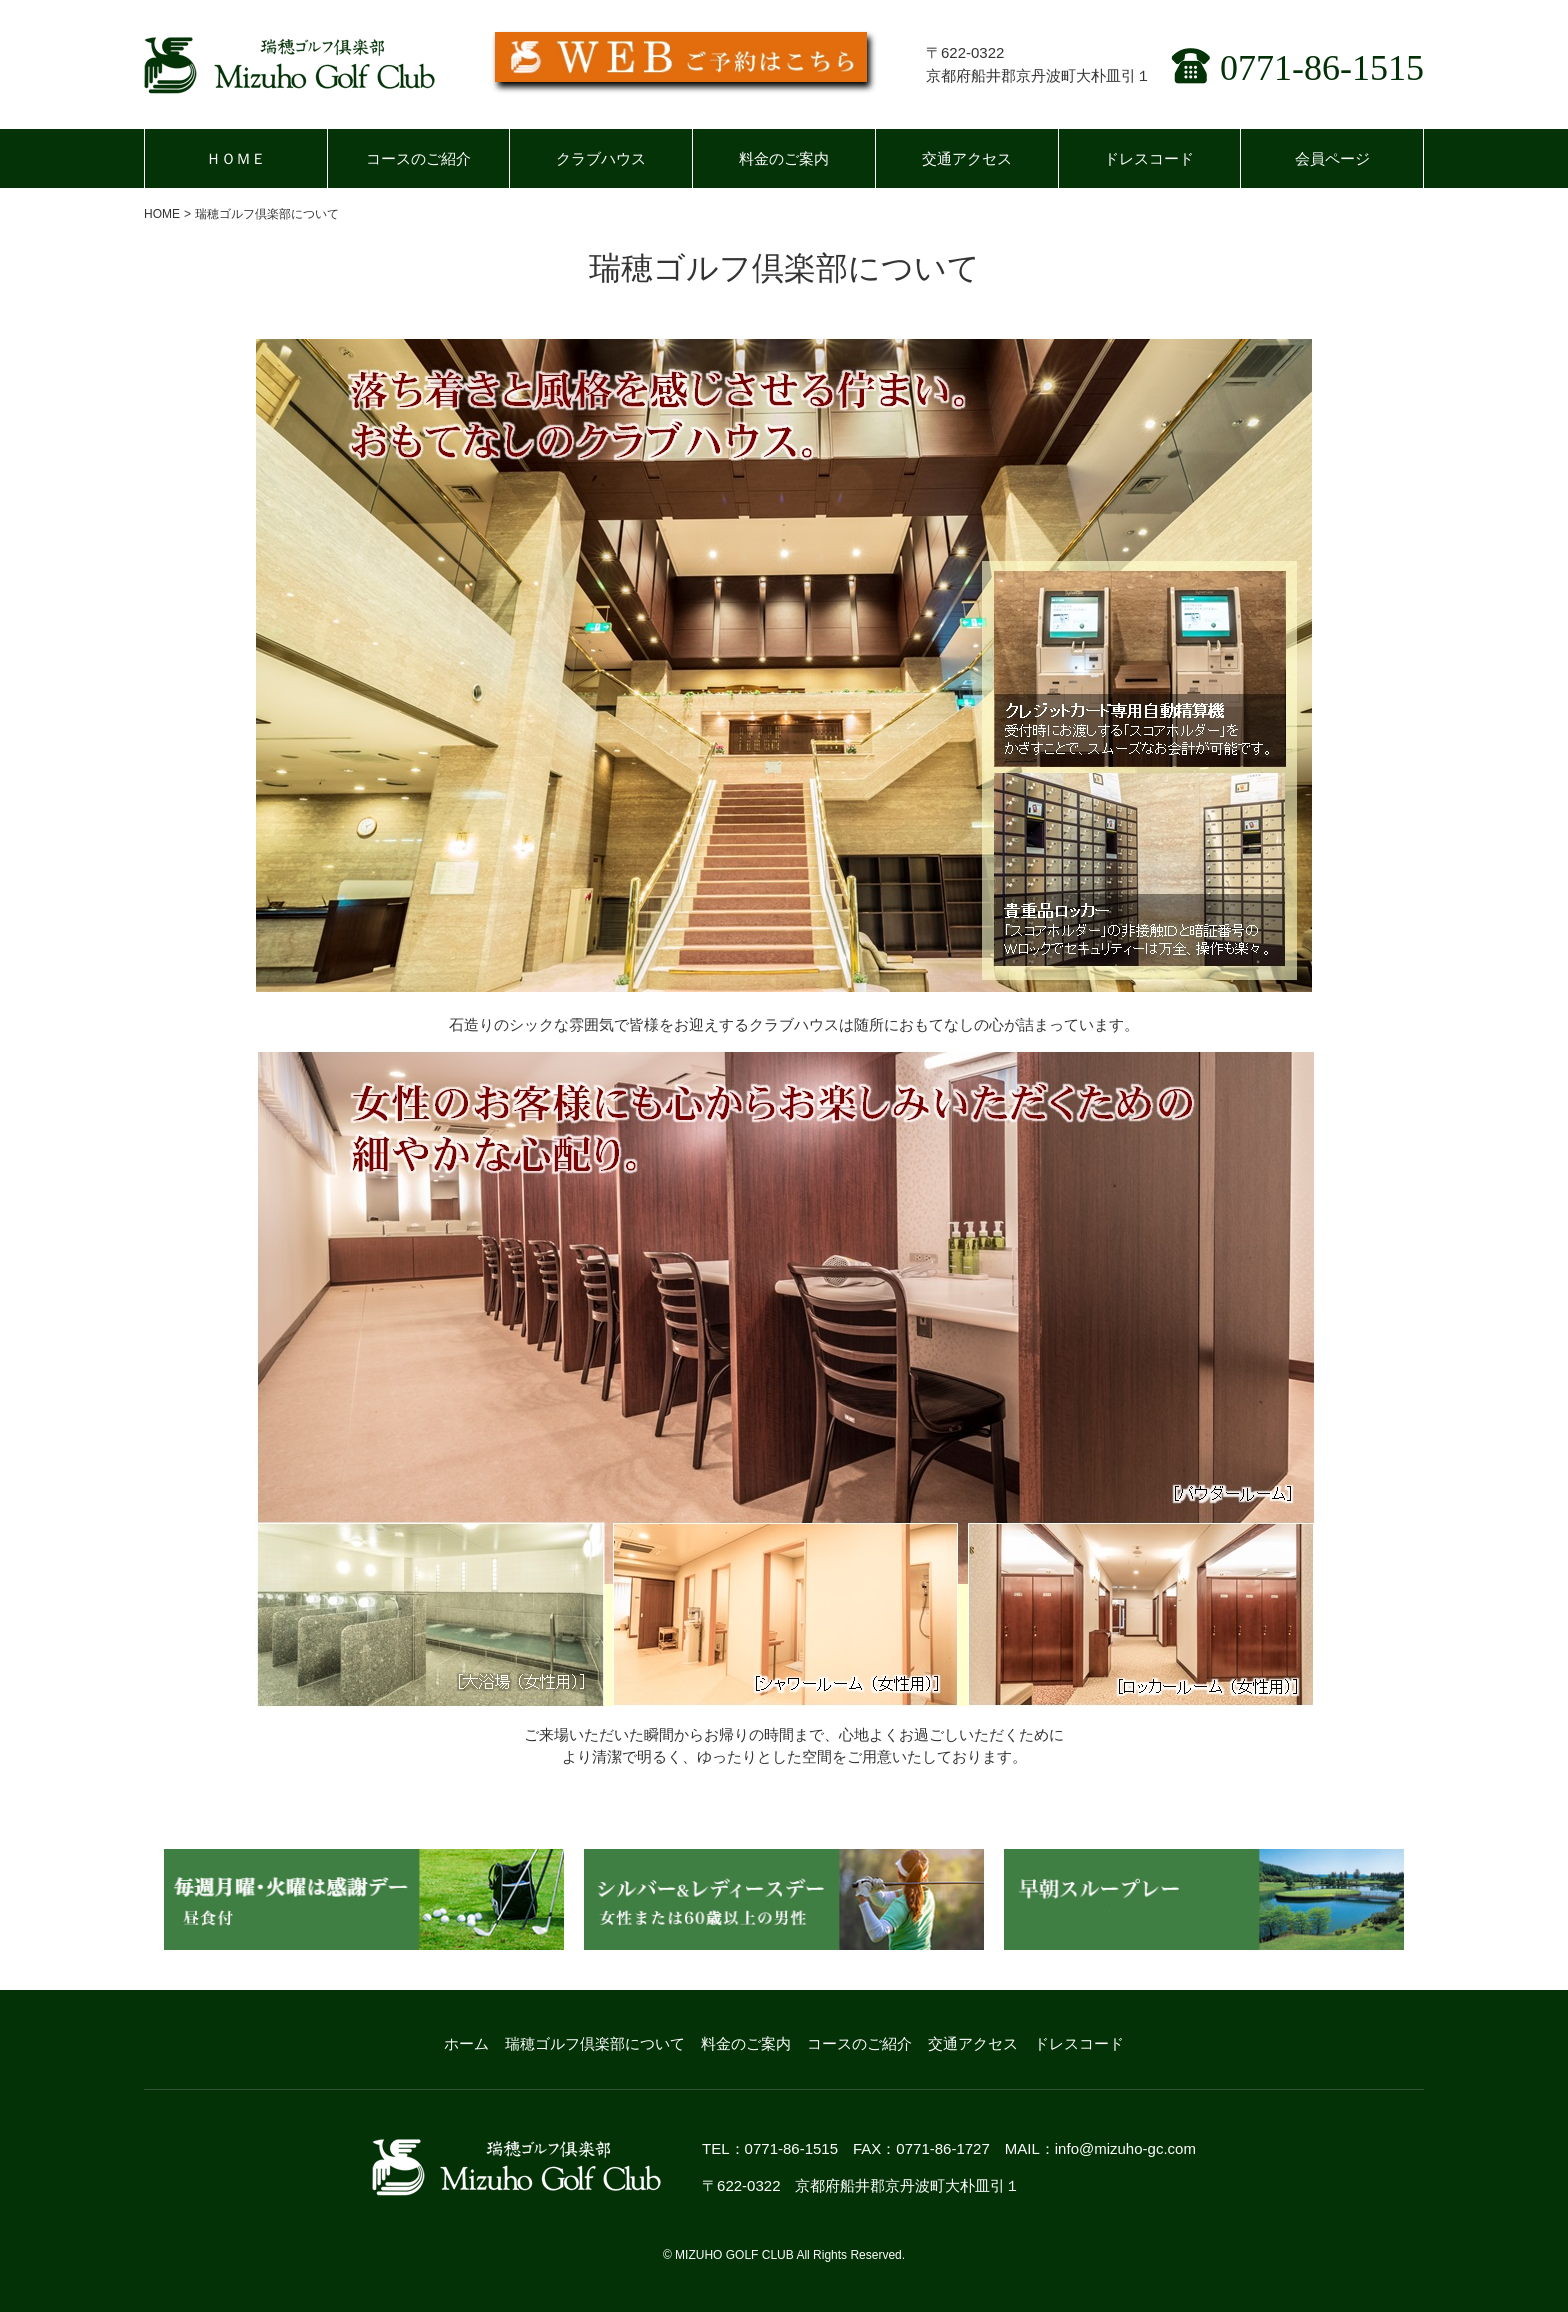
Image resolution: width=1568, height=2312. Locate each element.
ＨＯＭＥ (236, 158)
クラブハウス (601, 158)
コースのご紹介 (418, 158)
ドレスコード (1149, 158)
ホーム (466, 2043)
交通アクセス (967, 158)
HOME (162, 214)
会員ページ (1332, 158)
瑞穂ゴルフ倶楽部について (595, 2043)
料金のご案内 (784, 158)
